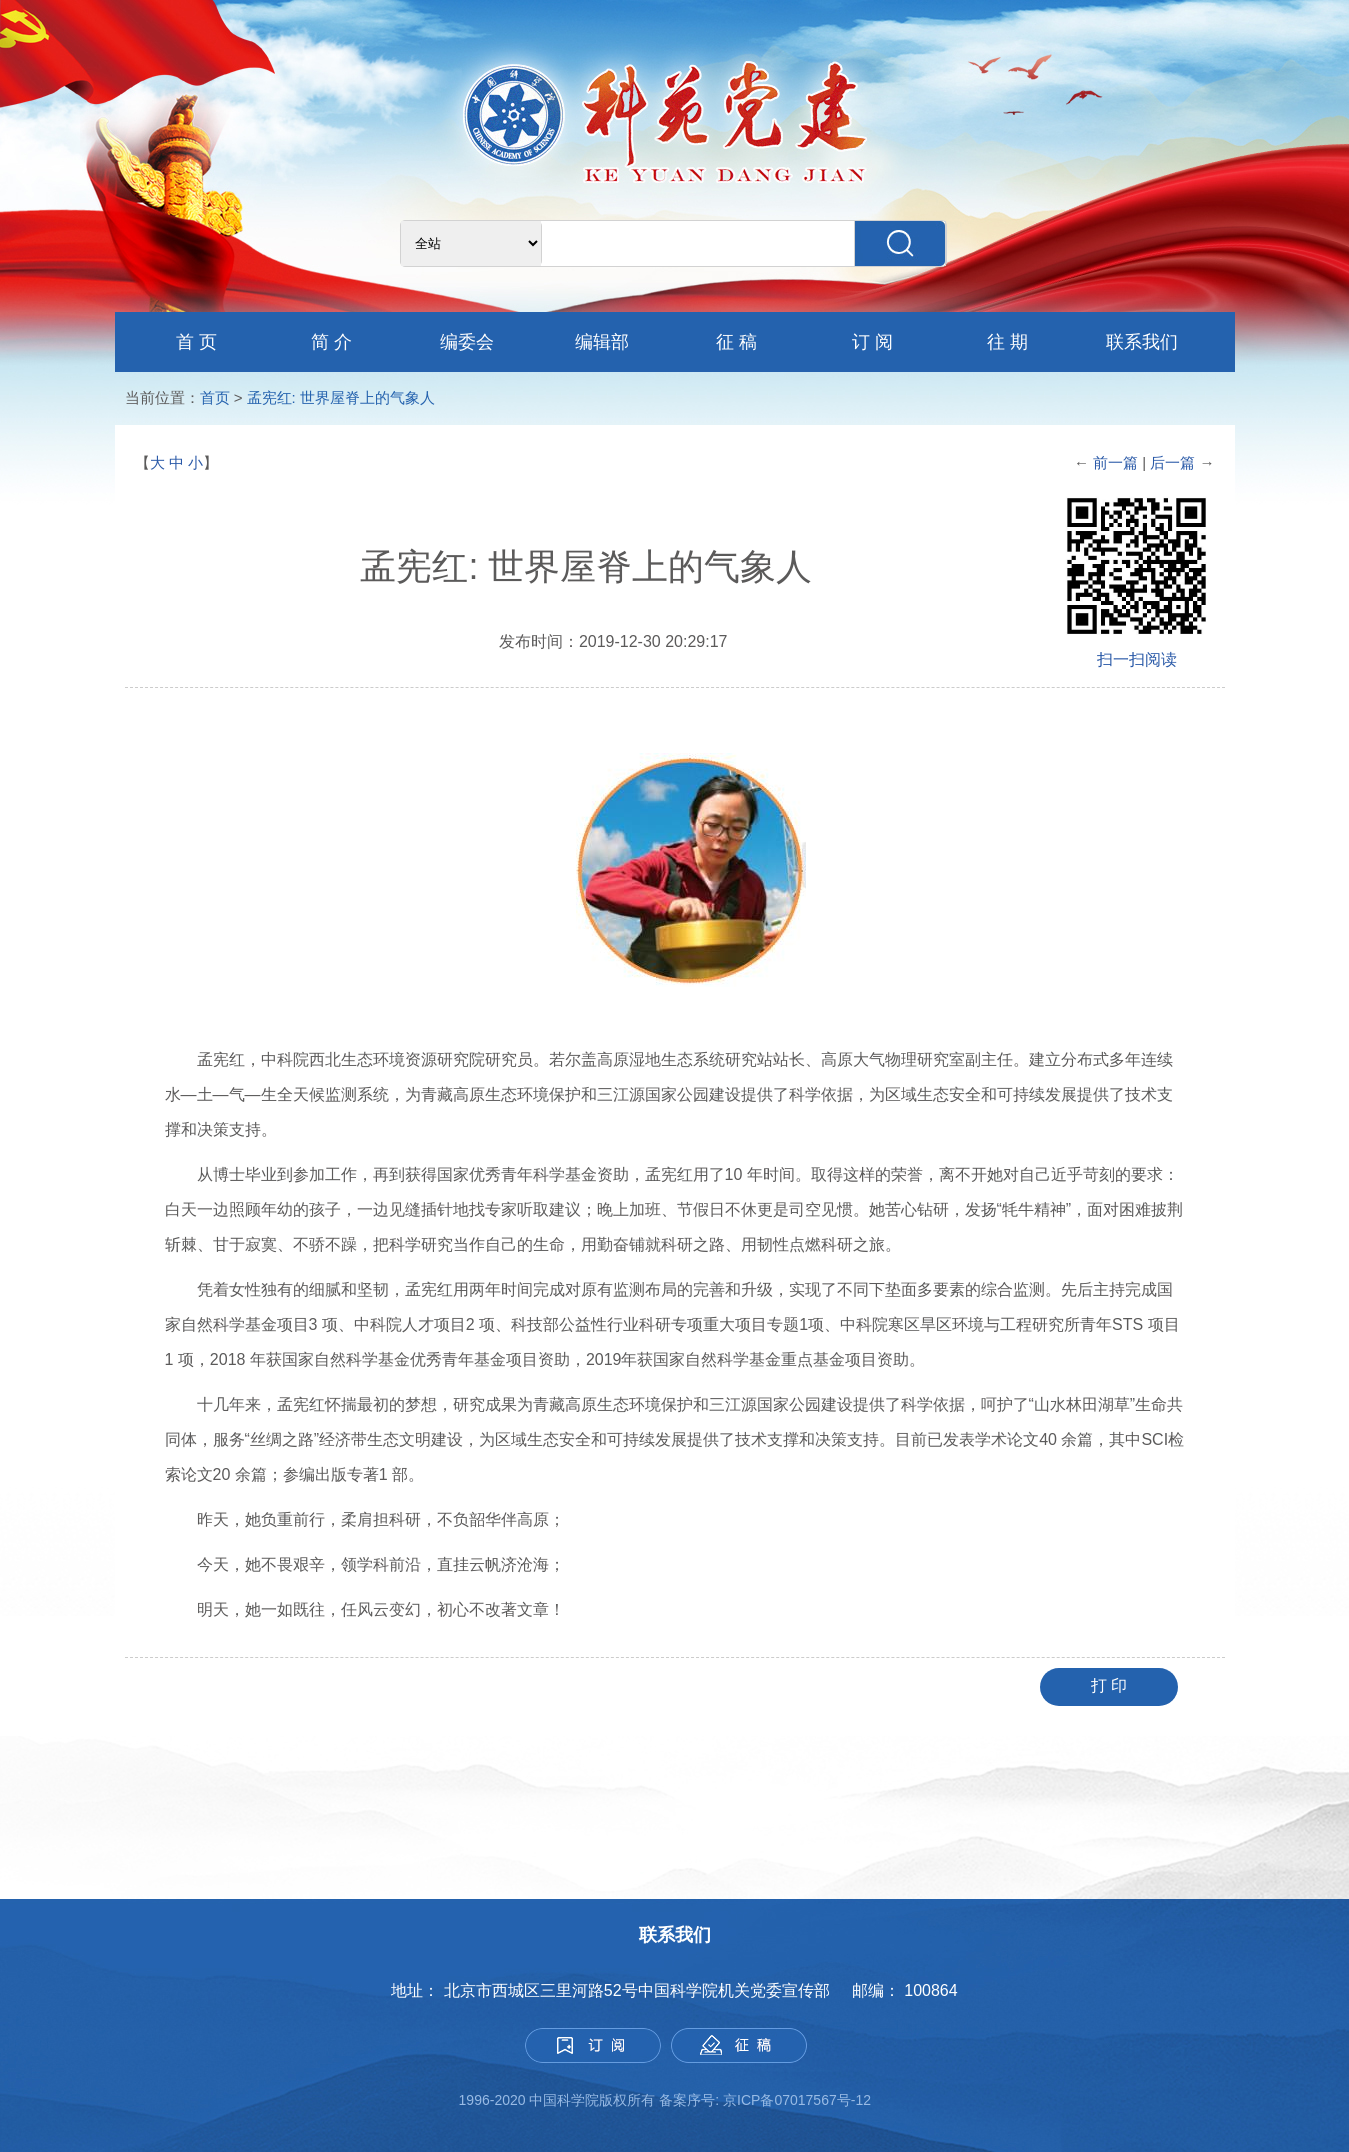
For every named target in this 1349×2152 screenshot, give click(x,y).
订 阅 (872, 342)
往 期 (1007, 342)
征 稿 (736, 342)
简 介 (331, 342)
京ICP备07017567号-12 (799, 2100)
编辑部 (602, 342)
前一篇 (1115, 462)
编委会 (467, 342)
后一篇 (1174, 462)
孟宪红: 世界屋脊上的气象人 (341, 397)
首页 (215, 397)
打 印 (1109, 1685)
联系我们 (1142, 342)
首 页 (196, 342)
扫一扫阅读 (1137, 659)
